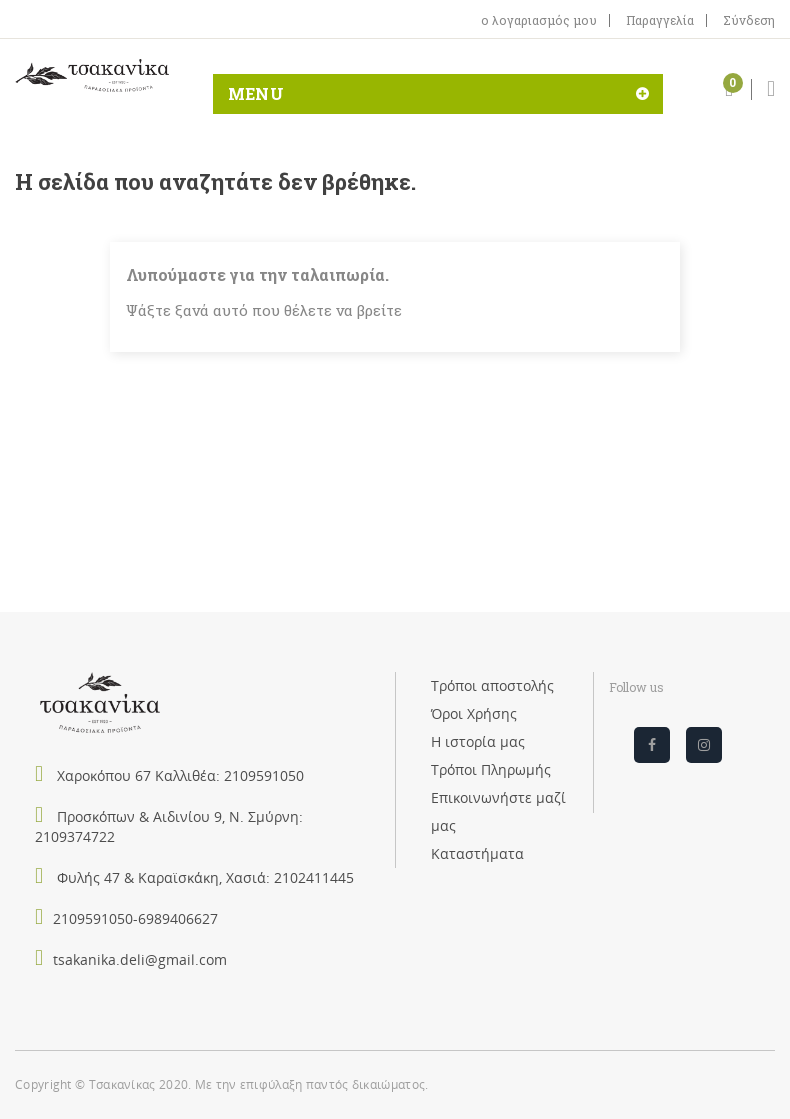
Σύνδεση (749, 20)
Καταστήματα (477, 853)
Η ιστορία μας (478, 741)
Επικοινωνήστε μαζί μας (498, 811)
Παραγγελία (660, 20)
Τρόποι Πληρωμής (491, 769)
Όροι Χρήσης (474, 713)
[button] (729, 92)
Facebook (652, 745)
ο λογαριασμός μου (539, 20)
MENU (256, 93)
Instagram (704, 745)
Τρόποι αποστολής (492, 685)
